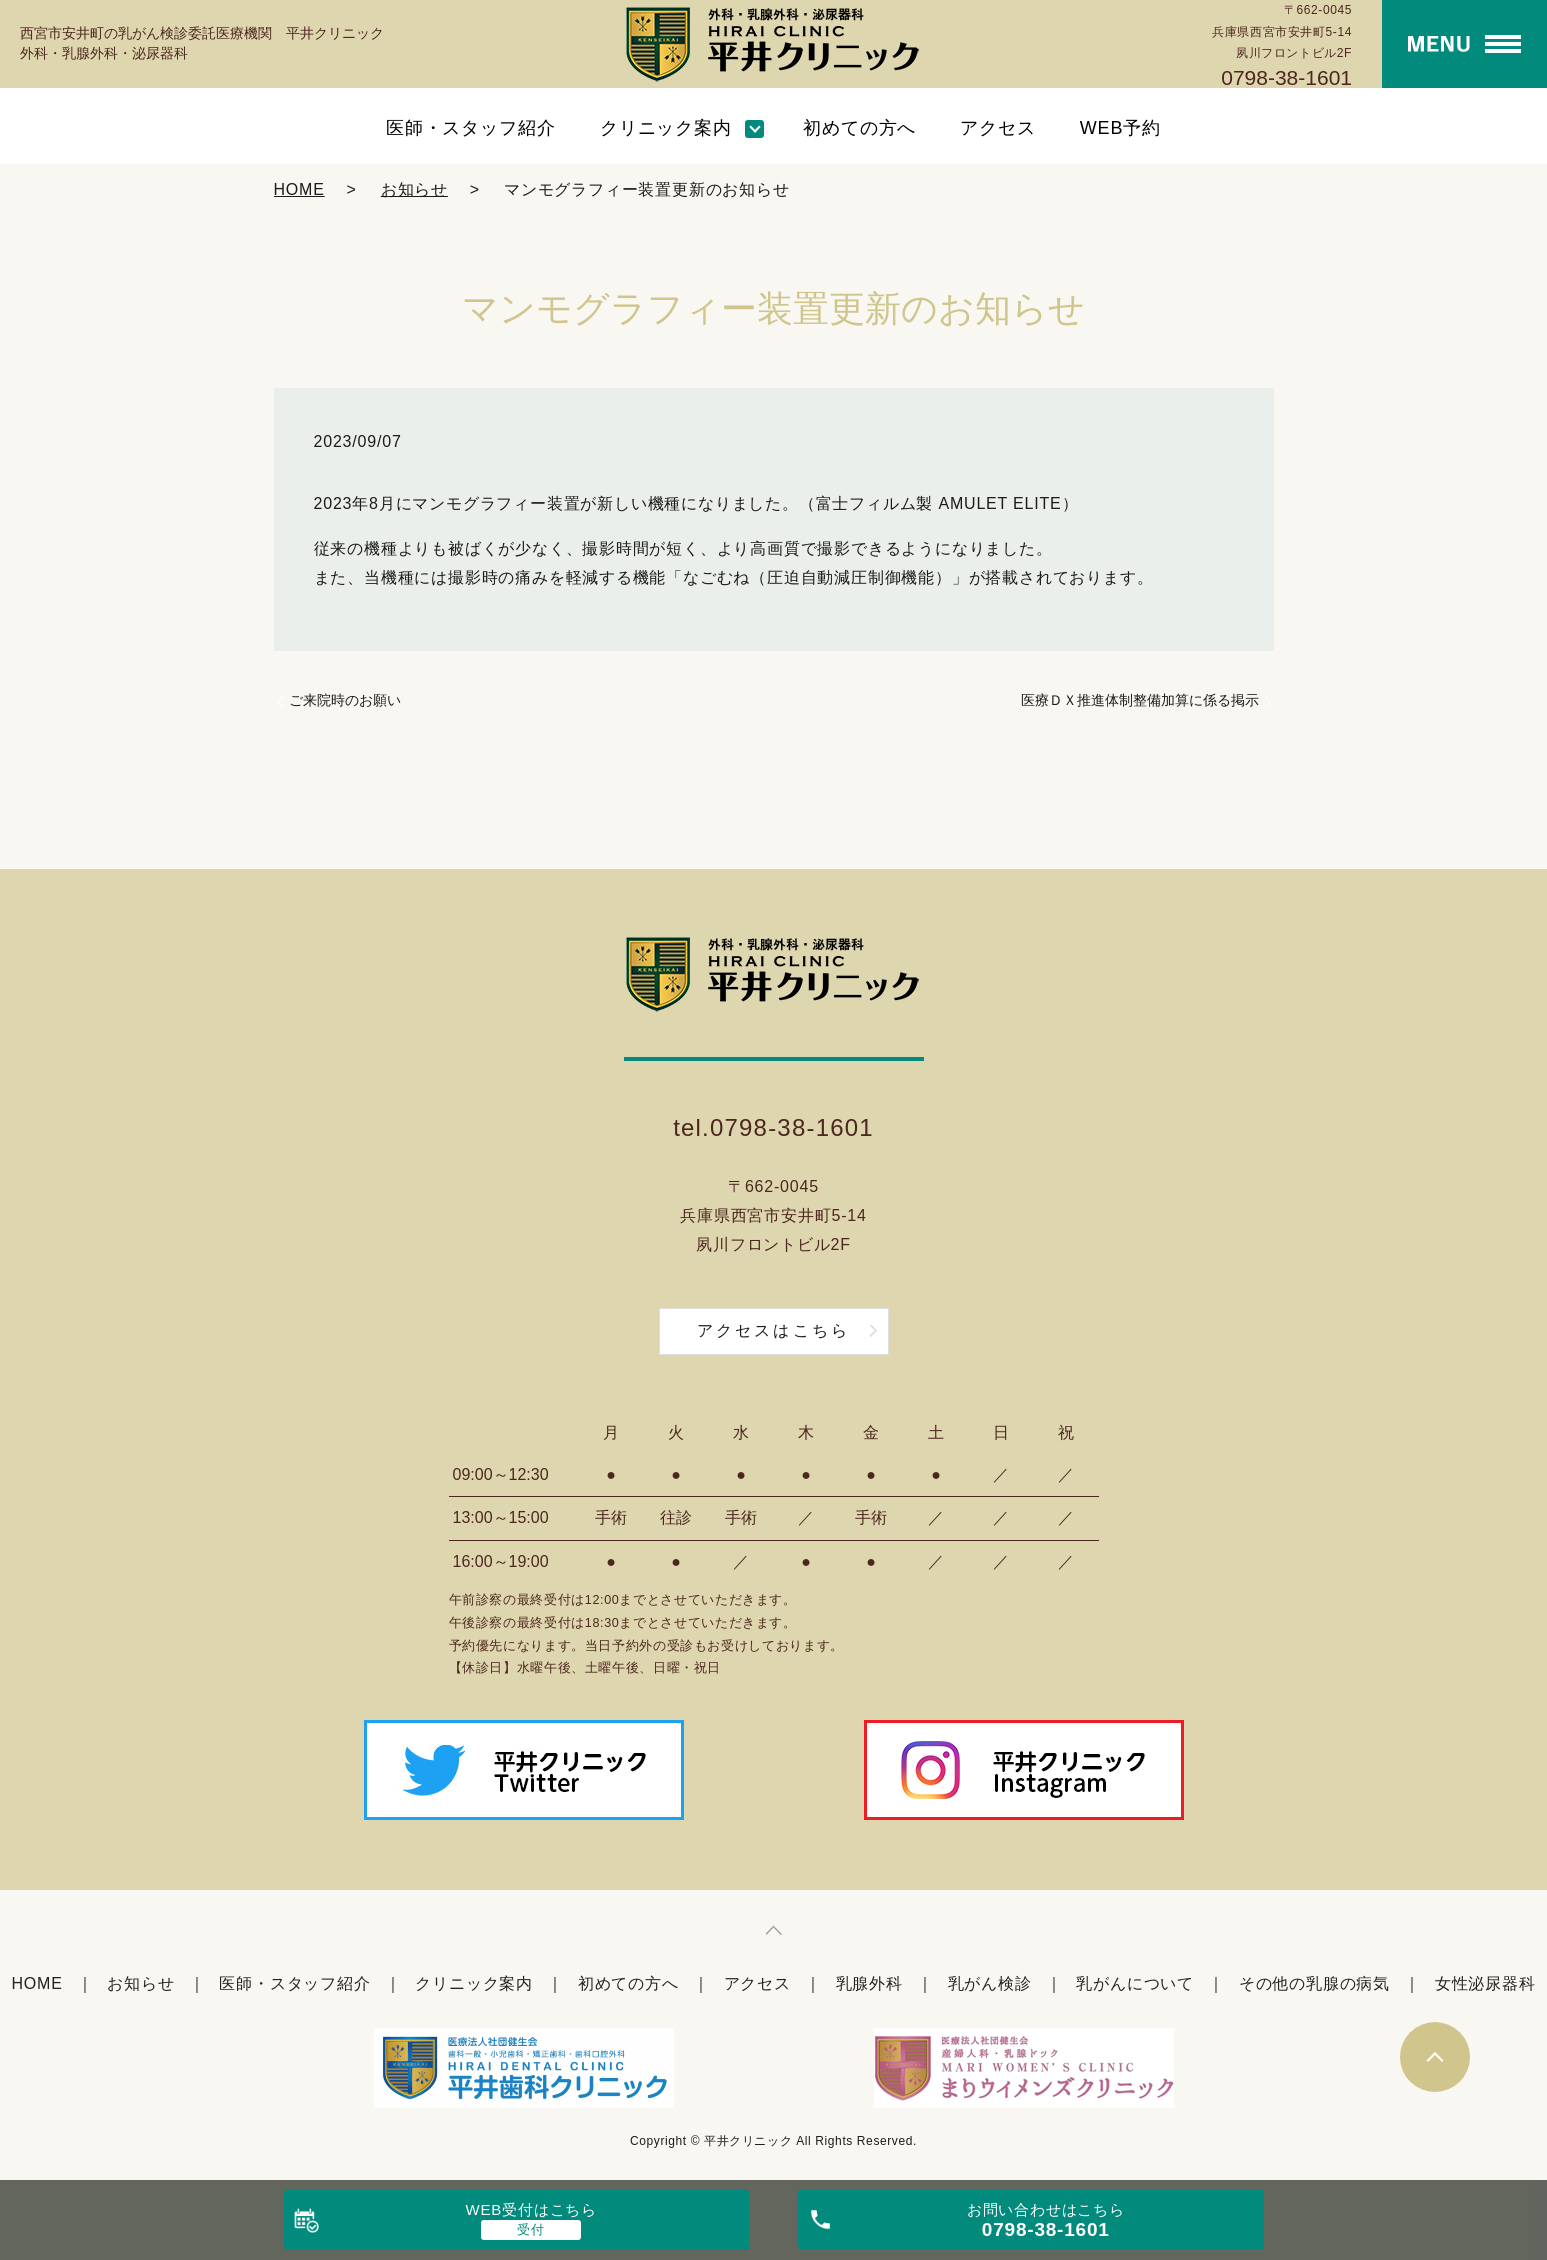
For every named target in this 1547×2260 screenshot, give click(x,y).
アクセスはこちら (774, 1330)
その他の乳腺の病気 (1314, 1983)
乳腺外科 (869, 1983)
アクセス (998, 128)
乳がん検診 (990, 1983)
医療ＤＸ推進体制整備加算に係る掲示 (1140, 700)
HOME (299, 189)
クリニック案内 (666, 128)
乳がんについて (1135, 1983)
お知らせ (414, 189)
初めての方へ (859, 128)
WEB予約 (1121, 128)
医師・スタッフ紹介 (471, 128)
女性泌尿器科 (1485, 1983)
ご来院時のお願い (345, 700)
